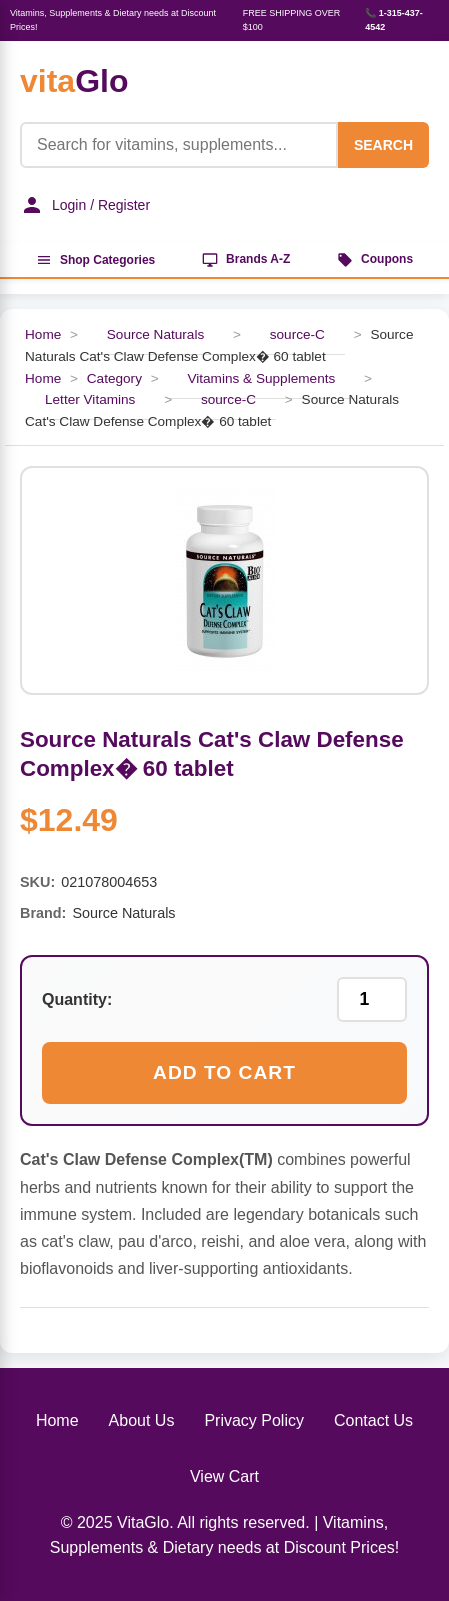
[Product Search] (179, 145)
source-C (297, 334)
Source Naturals (155, 334)
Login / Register (85, 205)
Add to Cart (224, 1072)
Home (43, 334)
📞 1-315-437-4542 (394, 20)
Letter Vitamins (90, 399)
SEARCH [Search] (383, 145)
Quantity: (77, 999)
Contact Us (373, 1420)
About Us (142, 1420)
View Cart (224, 1476)
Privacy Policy (254, 1420)
